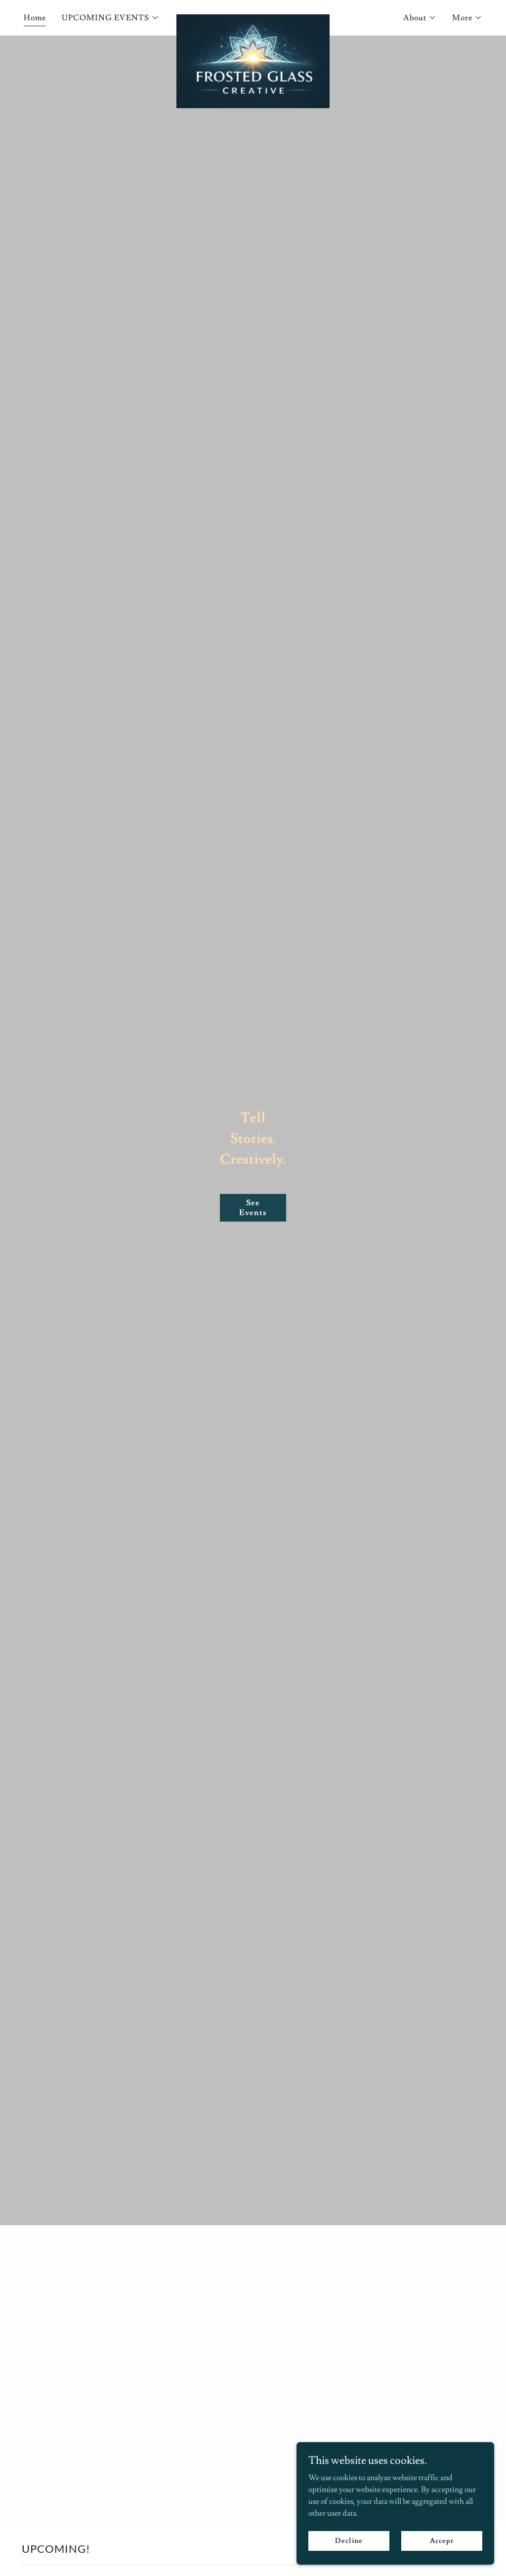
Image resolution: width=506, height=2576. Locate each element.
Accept (441, 2540)
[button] (110, 18)
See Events (252, 1208)
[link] (252, 16)
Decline (348, 2540)
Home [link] (35, 18)
